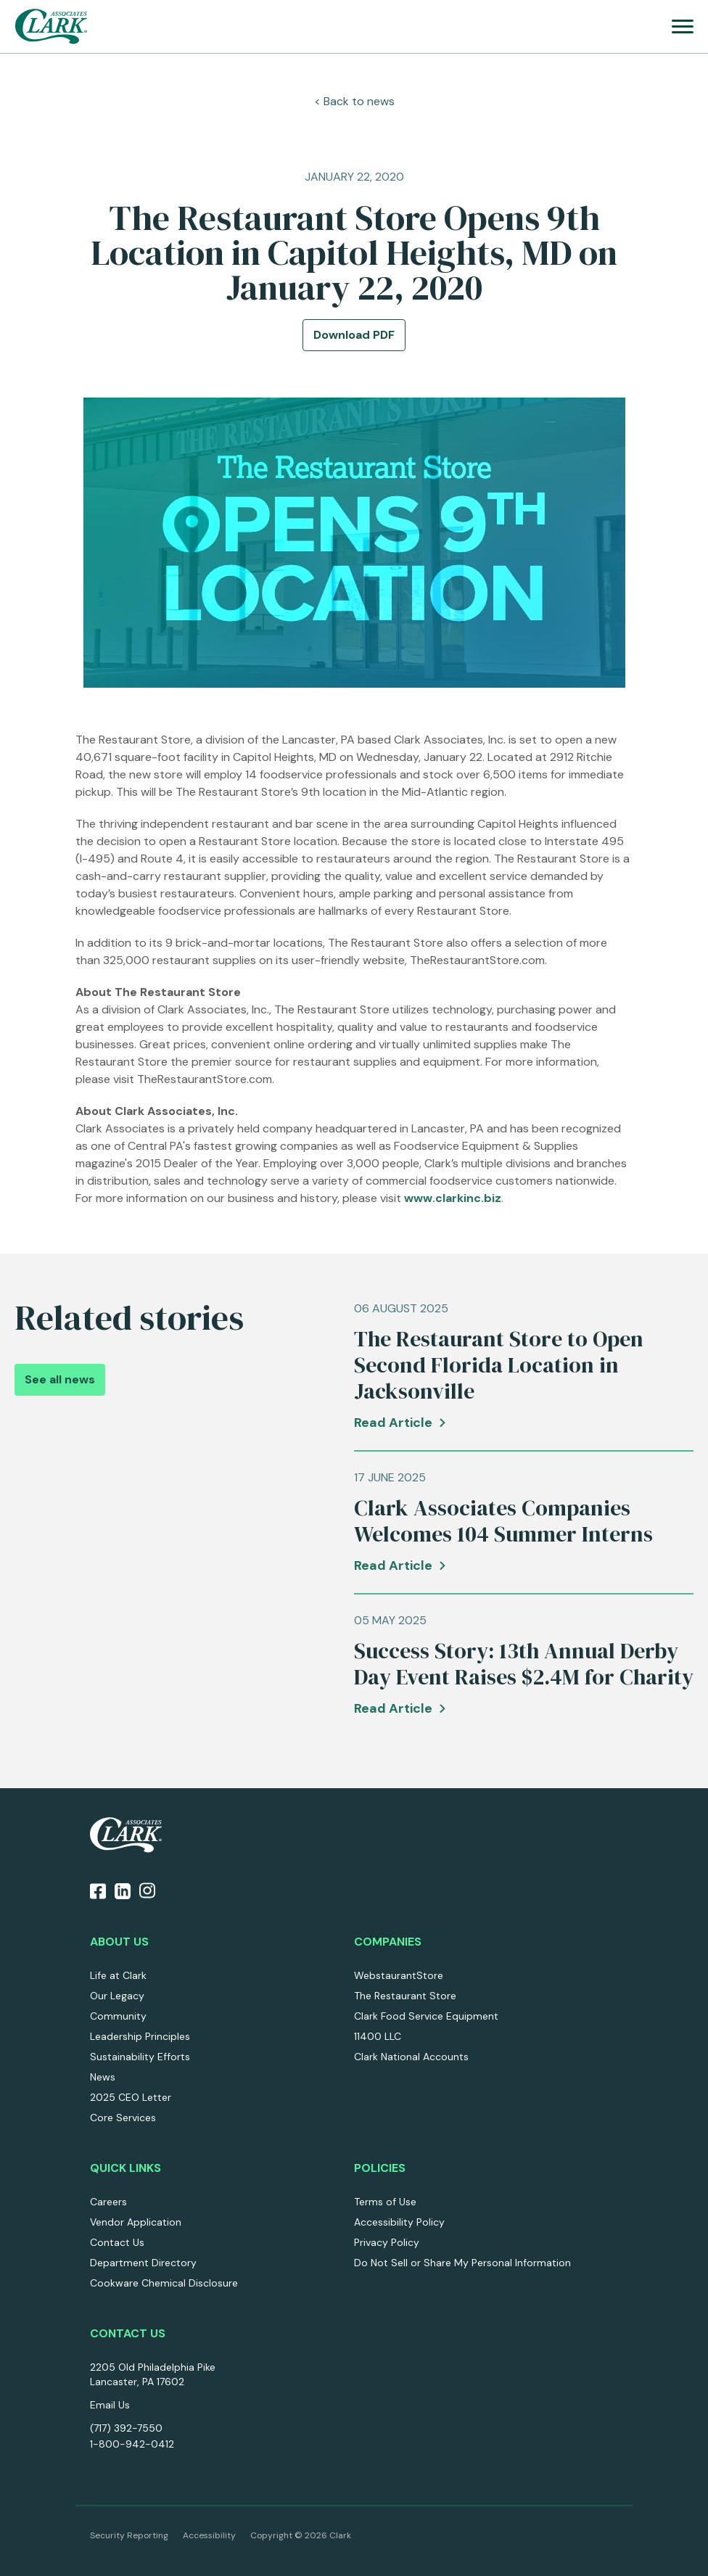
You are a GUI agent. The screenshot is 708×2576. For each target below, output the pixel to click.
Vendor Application (135, 2222)
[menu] (682, 26)
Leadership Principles (140, 2036)
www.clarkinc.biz (452, 1198)
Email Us (110, 2404)
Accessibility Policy (399, 2222)
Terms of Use (385, 2201)
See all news (60, 1379)
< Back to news (354, 101)
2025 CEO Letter (130, 2097)
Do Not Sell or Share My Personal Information (462, 2262)
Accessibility (209, 2535)
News (102, 2076)
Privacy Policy (386, 2242)
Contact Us (117, 2242)
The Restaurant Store (405, 1995)
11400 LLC (377, 2036)
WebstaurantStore (398, 1975)
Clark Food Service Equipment (426, 2015)
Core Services (123, 2117)
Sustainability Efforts (140, 2056)
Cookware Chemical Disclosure (164, 2282)
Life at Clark (118, 1975)
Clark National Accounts (411, 2056)
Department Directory (143, 2262)
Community (118, 2015)
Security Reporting (129, 2535)
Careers (108, 2201)
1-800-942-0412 (132, 2444)
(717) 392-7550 (126, 2428)
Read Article (393, 1422)
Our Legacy (117, 1995)
